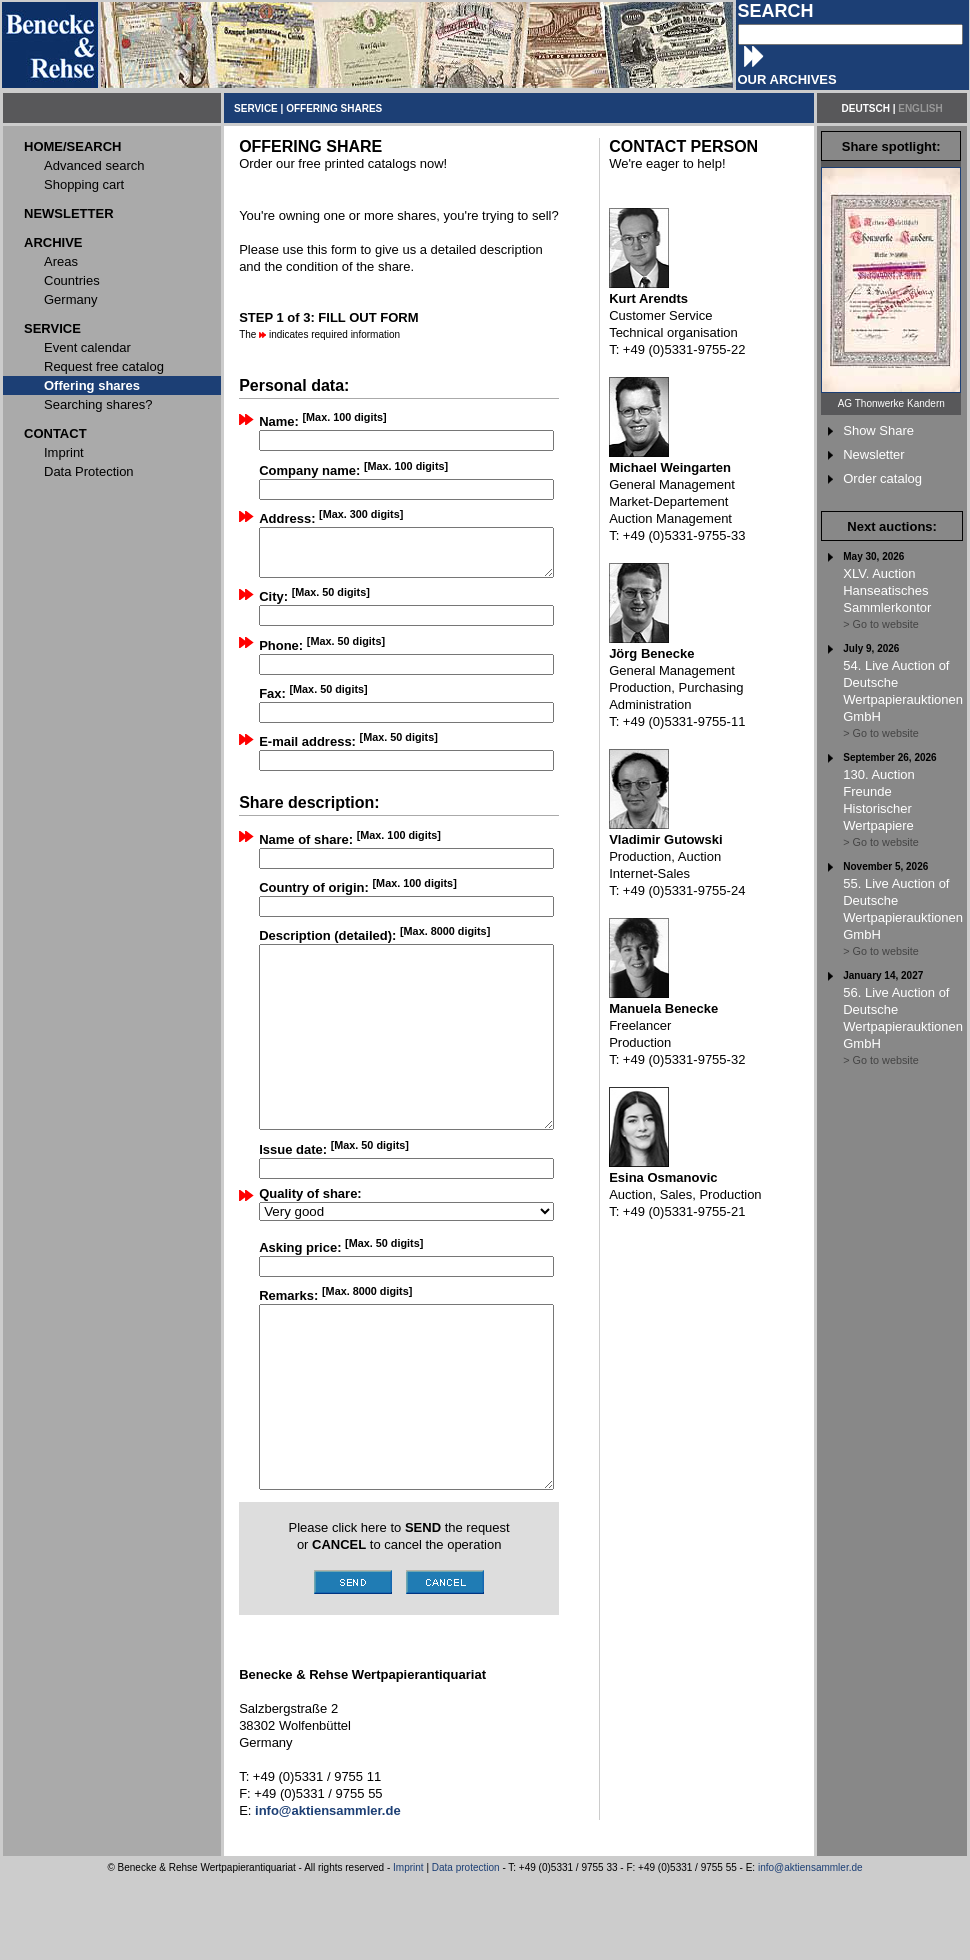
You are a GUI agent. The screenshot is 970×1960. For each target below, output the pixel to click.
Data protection (466, 1948)
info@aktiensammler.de (810, 1948)
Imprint (408, 1948)
